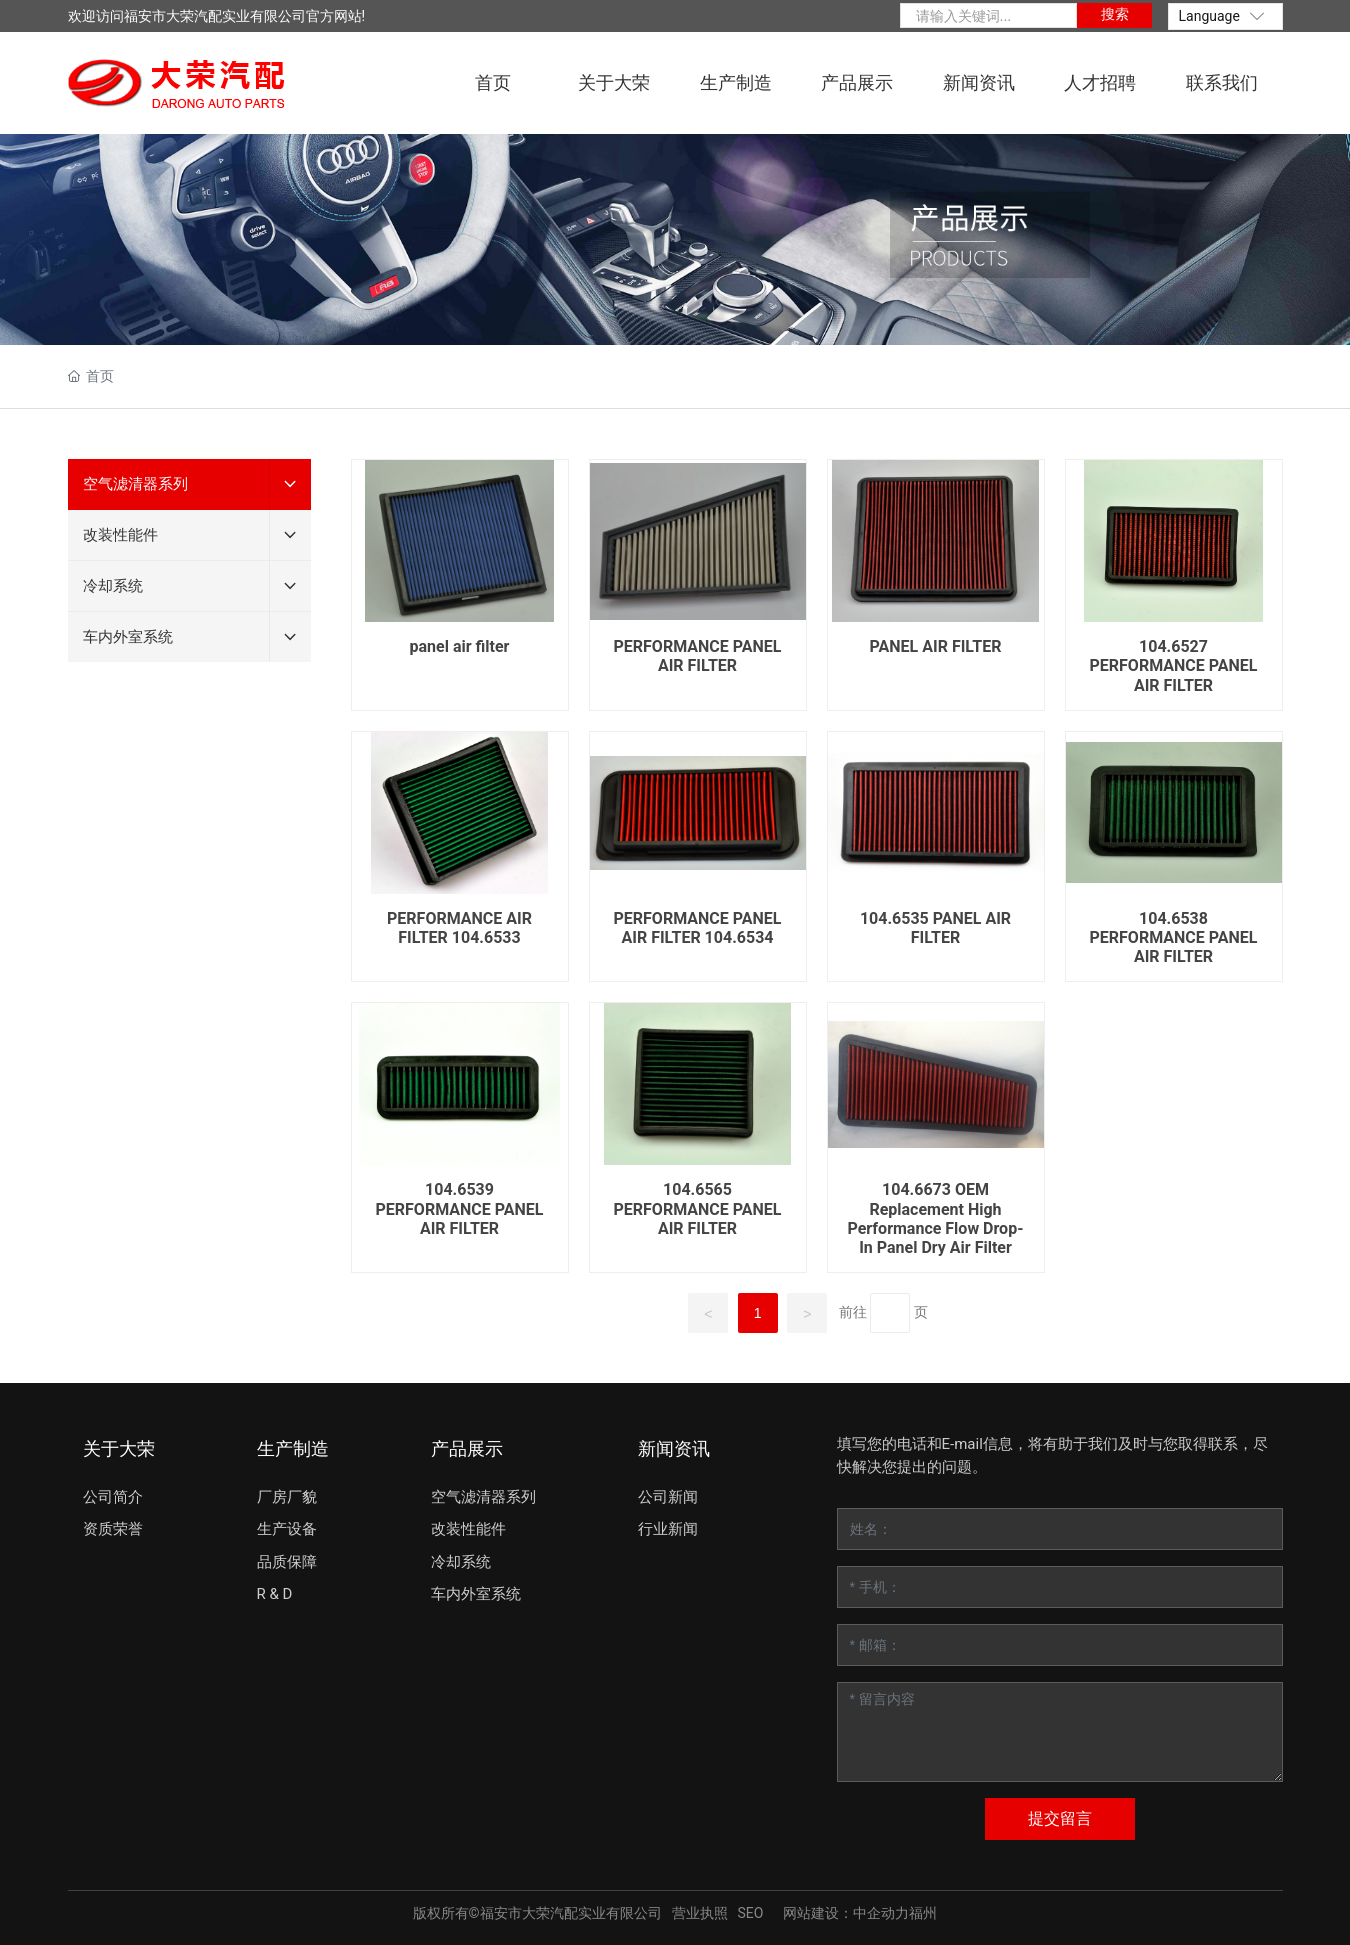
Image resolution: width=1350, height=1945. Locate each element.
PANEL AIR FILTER (936, 646)
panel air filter (460, 646)
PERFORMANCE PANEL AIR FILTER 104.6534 (698, 928)
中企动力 (881, 1913)
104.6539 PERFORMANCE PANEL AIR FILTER (460, 1208)
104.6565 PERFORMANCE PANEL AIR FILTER (698, 1208)
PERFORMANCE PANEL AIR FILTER (698, 656)
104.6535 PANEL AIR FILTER (935, 928)
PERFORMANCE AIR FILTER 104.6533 (459, 928)
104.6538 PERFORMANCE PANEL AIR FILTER (1174, 937)
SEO (751, 1913)
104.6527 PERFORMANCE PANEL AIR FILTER (1174, 665)
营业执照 (700, 1913)
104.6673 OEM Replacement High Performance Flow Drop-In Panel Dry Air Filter (936, 1218)
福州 (923, 1913)
